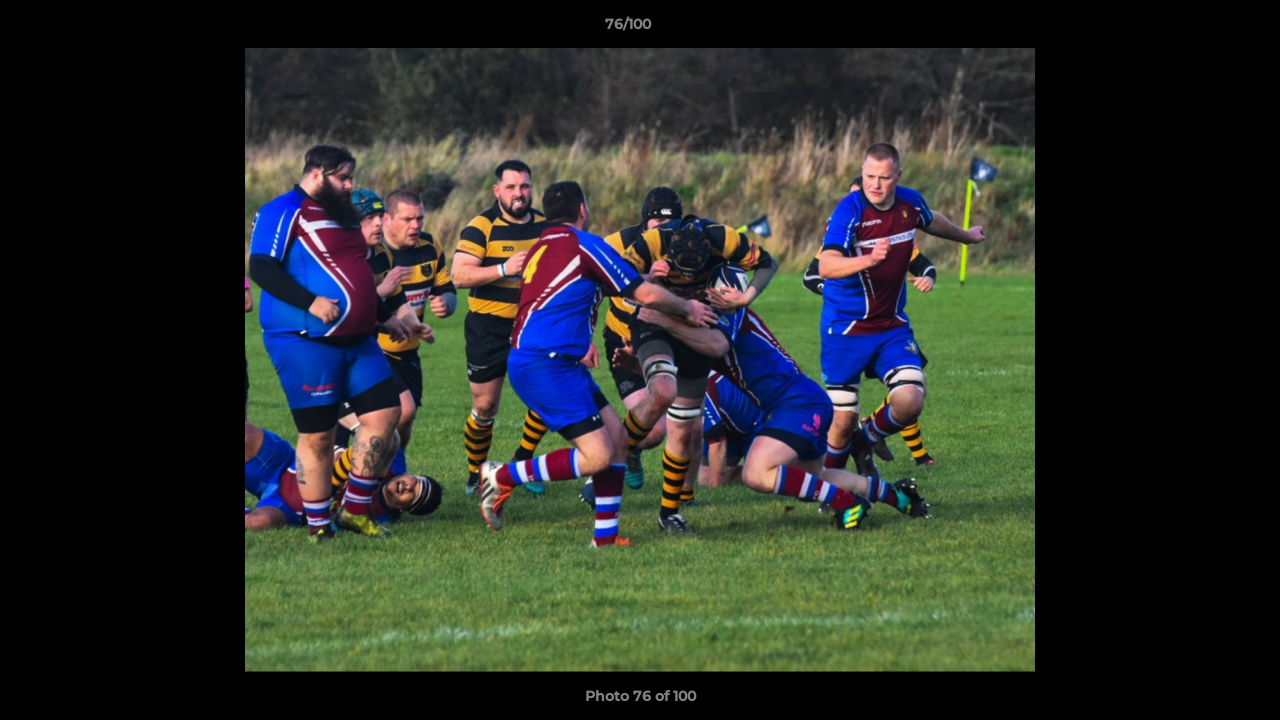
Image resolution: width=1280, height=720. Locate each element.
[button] (1196, 29)
